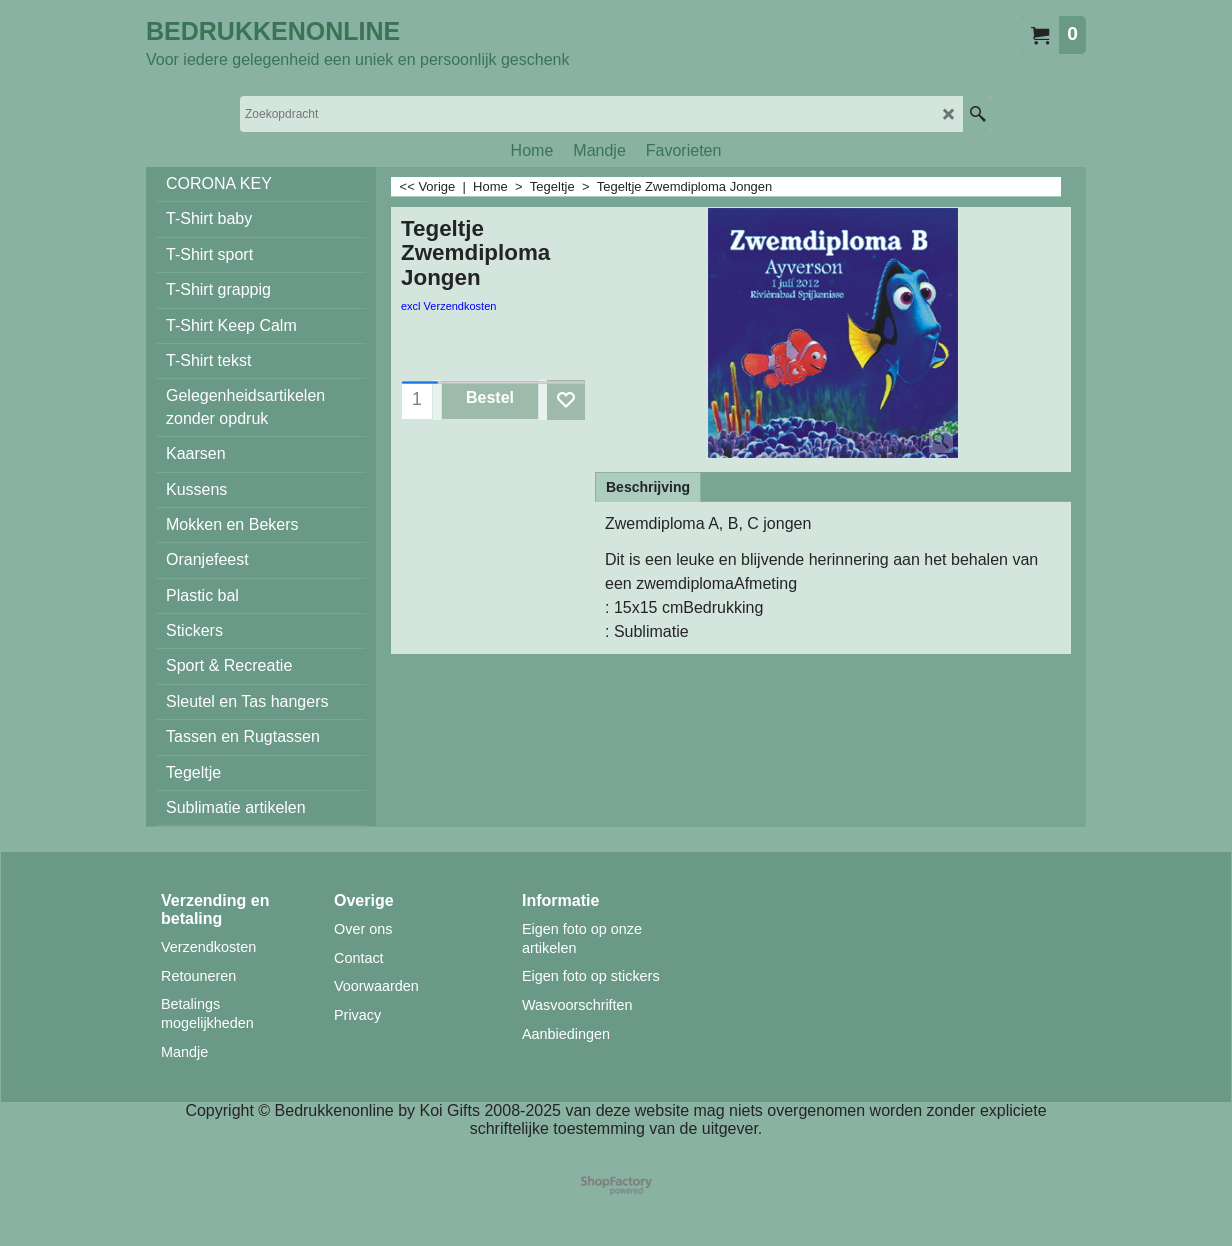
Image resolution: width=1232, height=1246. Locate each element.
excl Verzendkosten (448, 306)
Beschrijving (648, 487)
